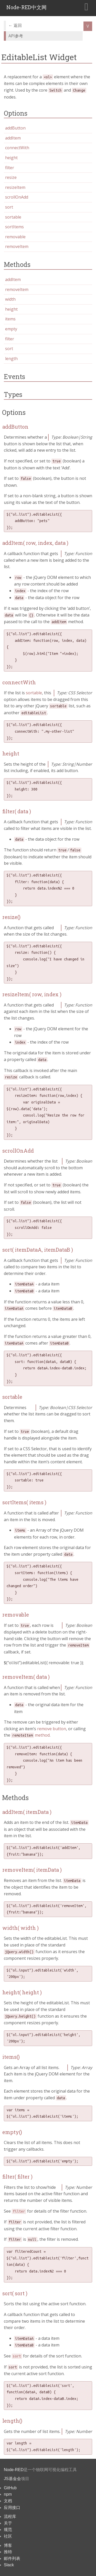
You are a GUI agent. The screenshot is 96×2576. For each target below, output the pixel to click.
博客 (8, 2545)
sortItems (14, 227)
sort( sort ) (14, 2293)
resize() (11, 917)
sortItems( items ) (24, 1502)
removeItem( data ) (26, 1676)
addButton (15, 128)
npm (8, 2494)
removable (15, 237)
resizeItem (15, 187)
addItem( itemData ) (26, 1812)
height (11, 157)
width (10, 299)
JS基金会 (12, 2478)
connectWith (17, 147)
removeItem (16, 246)
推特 (8, 2552)
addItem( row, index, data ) (35, 542)
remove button (51, 1728)
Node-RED (14, 2469)
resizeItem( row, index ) (31, 994)
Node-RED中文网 (26, 7)
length (11, 358)
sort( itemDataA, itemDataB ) (37, 1249)
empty (11, 329)
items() (11, 2056)
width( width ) (20, 1927)
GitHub (10, 2488)
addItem (13, 138)
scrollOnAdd (16, 197)
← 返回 (15, 25)
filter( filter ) (17, 2176)
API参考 (15, 36)
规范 (8, 2529)
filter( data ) (16, 811)
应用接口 (12, 2507)
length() (12, 2420)
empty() (12, 2132)
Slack (9, 2565)
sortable (13, 217)
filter (9, 167)
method (30, 1735)
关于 (8, 2523)
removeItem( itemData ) (32, 1869)
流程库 (10, 2516)
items (10, 319)
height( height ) (22, 1992)
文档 (8, 2501)
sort (9, 207)
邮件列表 (12, 2558)
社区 (8, 2536)
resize (11, 177)
